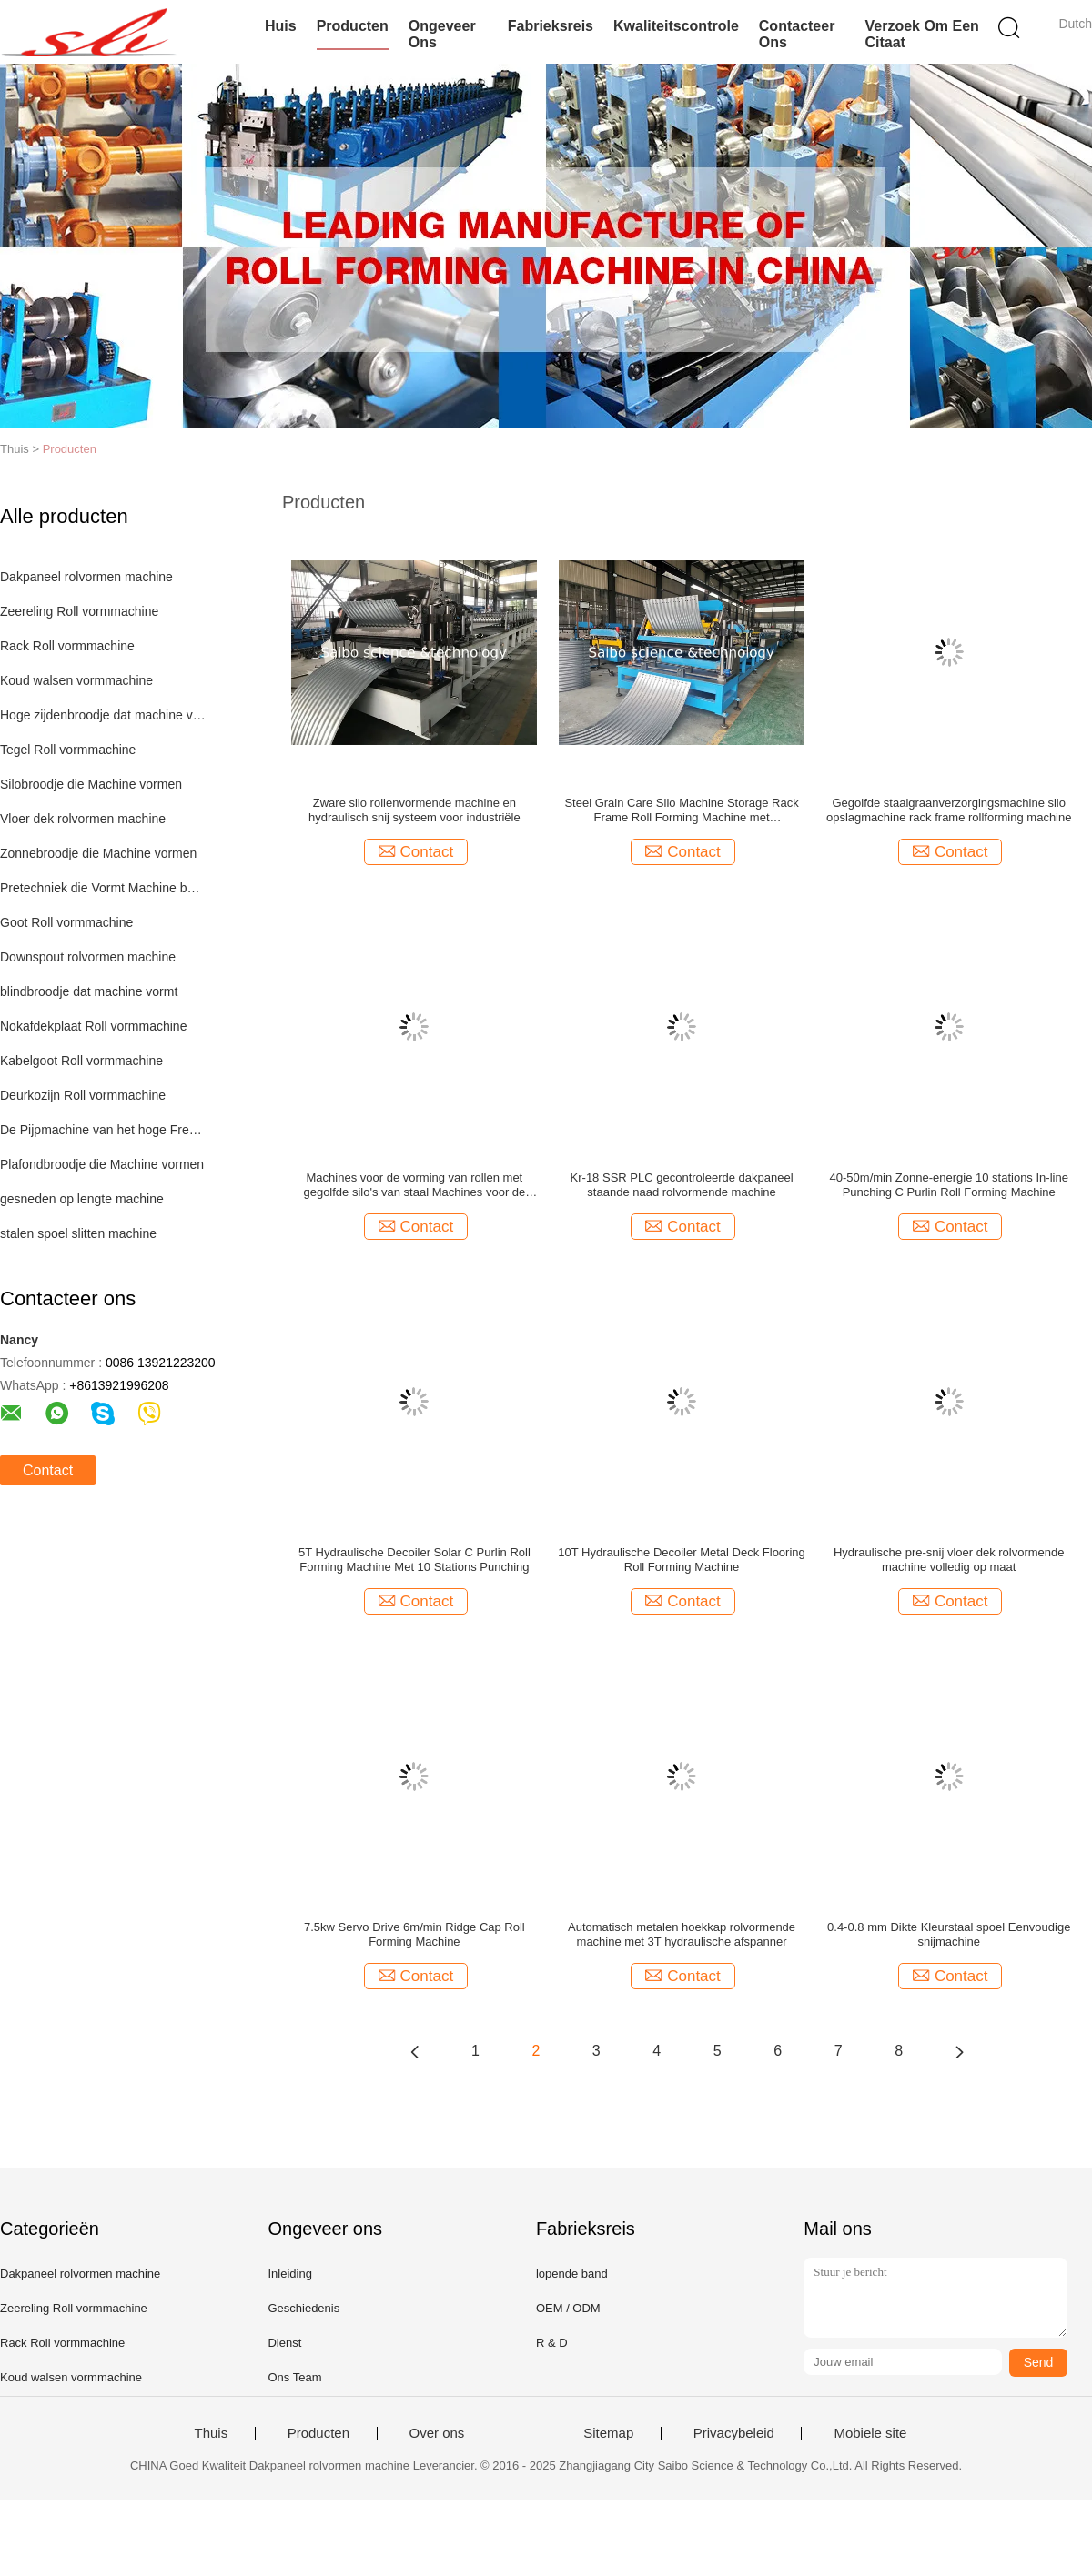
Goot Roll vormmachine (66, 922)
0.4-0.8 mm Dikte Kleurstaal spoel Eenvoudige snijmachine (948, 1934)
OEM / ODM (568, 2308)
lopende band (572, 2273)
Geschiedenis (303, 2308)
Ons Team (294, 2377)
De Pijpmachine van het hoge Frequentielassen (103, 1129)
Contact (48, 1470)
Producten (353, 26)
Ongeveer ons (442, 34)
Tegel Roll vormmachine (68, 749)
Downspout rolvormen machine (88, 957)
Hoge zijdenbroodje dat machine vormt (103, 715)
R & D (552, 2343)
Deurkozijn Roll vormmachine (83, 1095)
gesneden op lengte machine (82, 1199)
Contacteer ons (797, 34)
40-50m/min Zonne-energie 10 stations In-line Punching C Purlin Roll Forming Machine (949, 1185)
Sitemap (608, 2433)
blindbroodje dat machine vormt (88, 991)
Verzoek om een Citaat (921, 34)
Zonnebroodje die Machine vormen (98, 853)
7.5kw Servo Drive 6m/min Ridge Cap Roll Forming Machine (414, 1934)
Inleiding (289, 2273)
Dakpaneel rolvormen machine (86, 576)
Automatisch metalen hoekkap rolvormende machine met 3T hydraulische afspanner (681, 1934)
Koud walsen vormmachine (76, 680)
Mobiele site (870, 2433)
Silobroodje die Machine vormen (91, 784)
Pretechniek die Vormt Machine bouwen (103, 887)
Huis (281, 26)
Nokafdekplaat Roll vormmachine (93, 1026)
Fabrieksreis (550, 26)
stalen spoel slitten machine (78, 1233)
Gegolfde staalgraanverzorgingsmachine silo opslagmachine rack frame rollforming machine (949, 810)
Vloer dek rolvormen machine (83, 818)
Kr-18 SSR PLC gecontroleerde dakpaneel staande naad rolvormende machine (682, 1185)
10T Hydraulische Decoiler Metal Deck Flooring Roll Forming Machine (681, 1559)
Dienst (284, 2343)
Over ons (437, 2433)
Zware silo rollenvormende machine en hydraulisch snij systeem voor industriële (414, 810)
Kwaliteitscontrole (676, 26)
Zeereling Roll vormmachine (79, 611)
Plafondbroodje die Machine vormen (102, 1164)
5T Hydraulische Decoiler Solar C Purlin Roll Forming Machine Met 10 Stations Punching (414, 1559)
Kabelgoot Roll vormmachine (81, 1060)
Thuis (211, 2433)
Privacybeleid (733, 2433)
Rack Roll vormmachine (67, 646)
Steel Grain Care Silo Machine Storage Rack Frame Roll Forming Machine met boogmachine (681, 810)
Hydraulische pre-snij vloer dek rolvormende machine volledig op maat (949, 1559)
